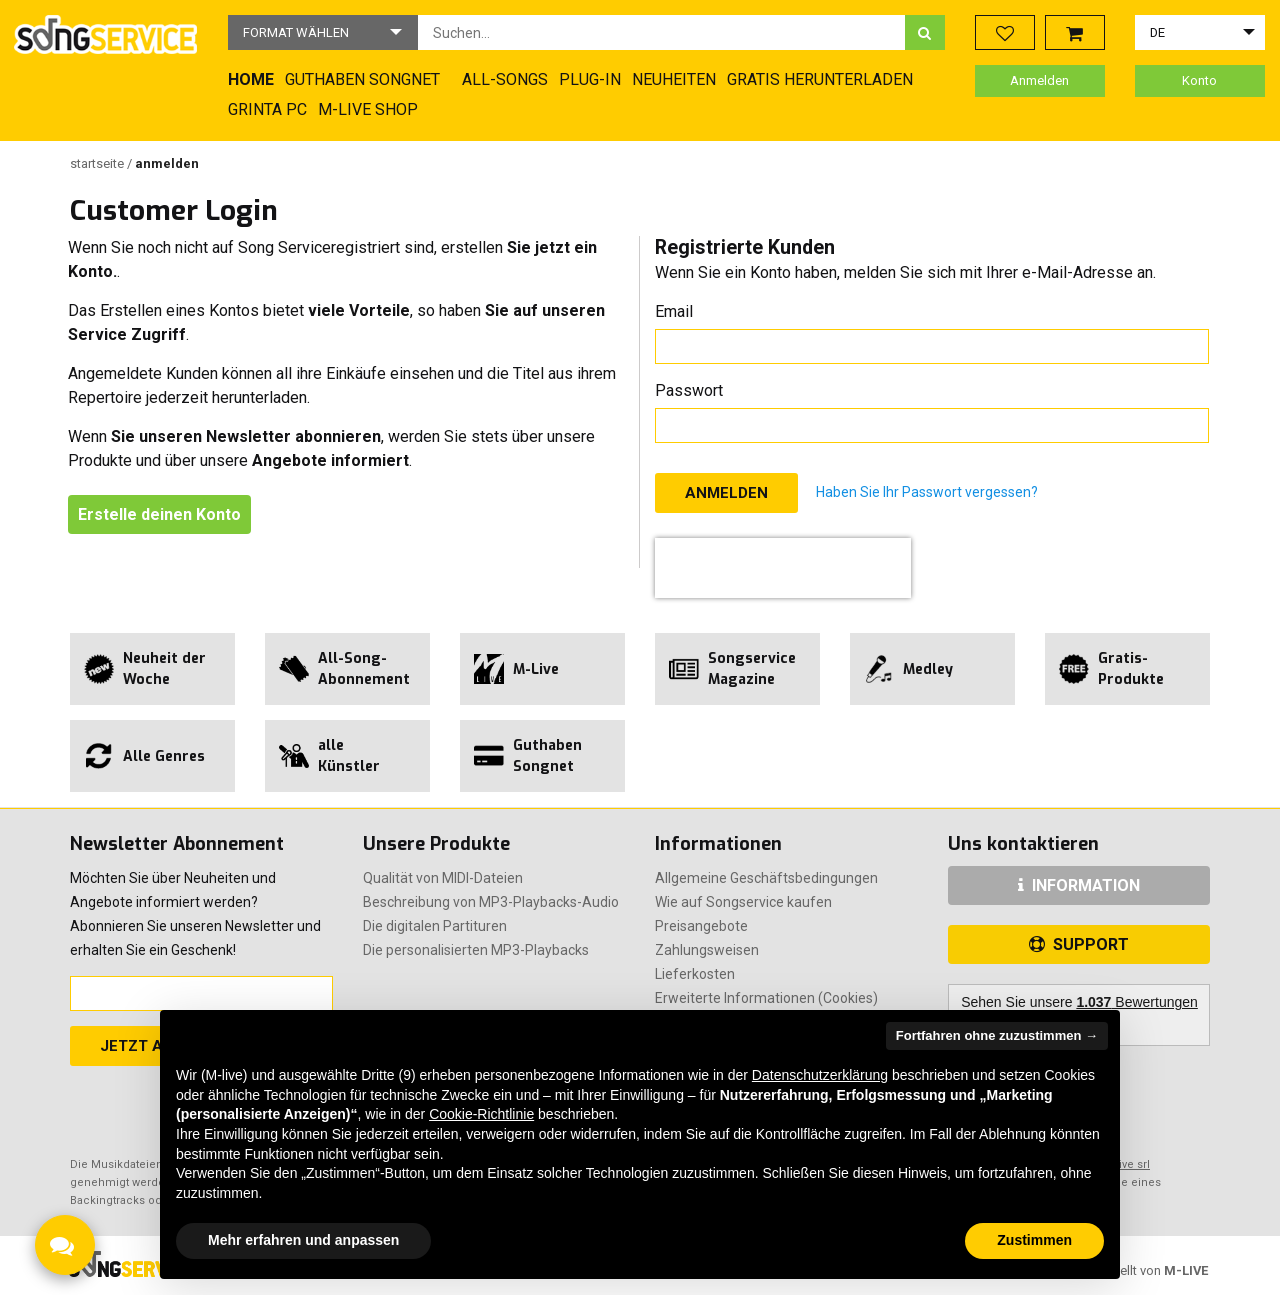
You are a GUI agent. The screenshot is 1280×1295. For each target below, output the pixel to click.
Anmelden (1039, 80)
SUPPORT (1079, 944)
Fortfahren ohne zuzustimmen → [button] (997, 1035)
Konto (1199, 80)
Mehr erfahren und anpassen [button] (303, 1240)
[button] (323, 32)
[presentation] (783, 568)
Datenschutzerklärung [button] (820, 1075)
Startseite (98, 163)
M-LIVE (1186, 1270)
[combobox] (661, 32)
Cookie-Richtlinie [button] (481, 1114)
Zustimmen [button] (1034, 1240)
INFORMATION (1079, 885)
